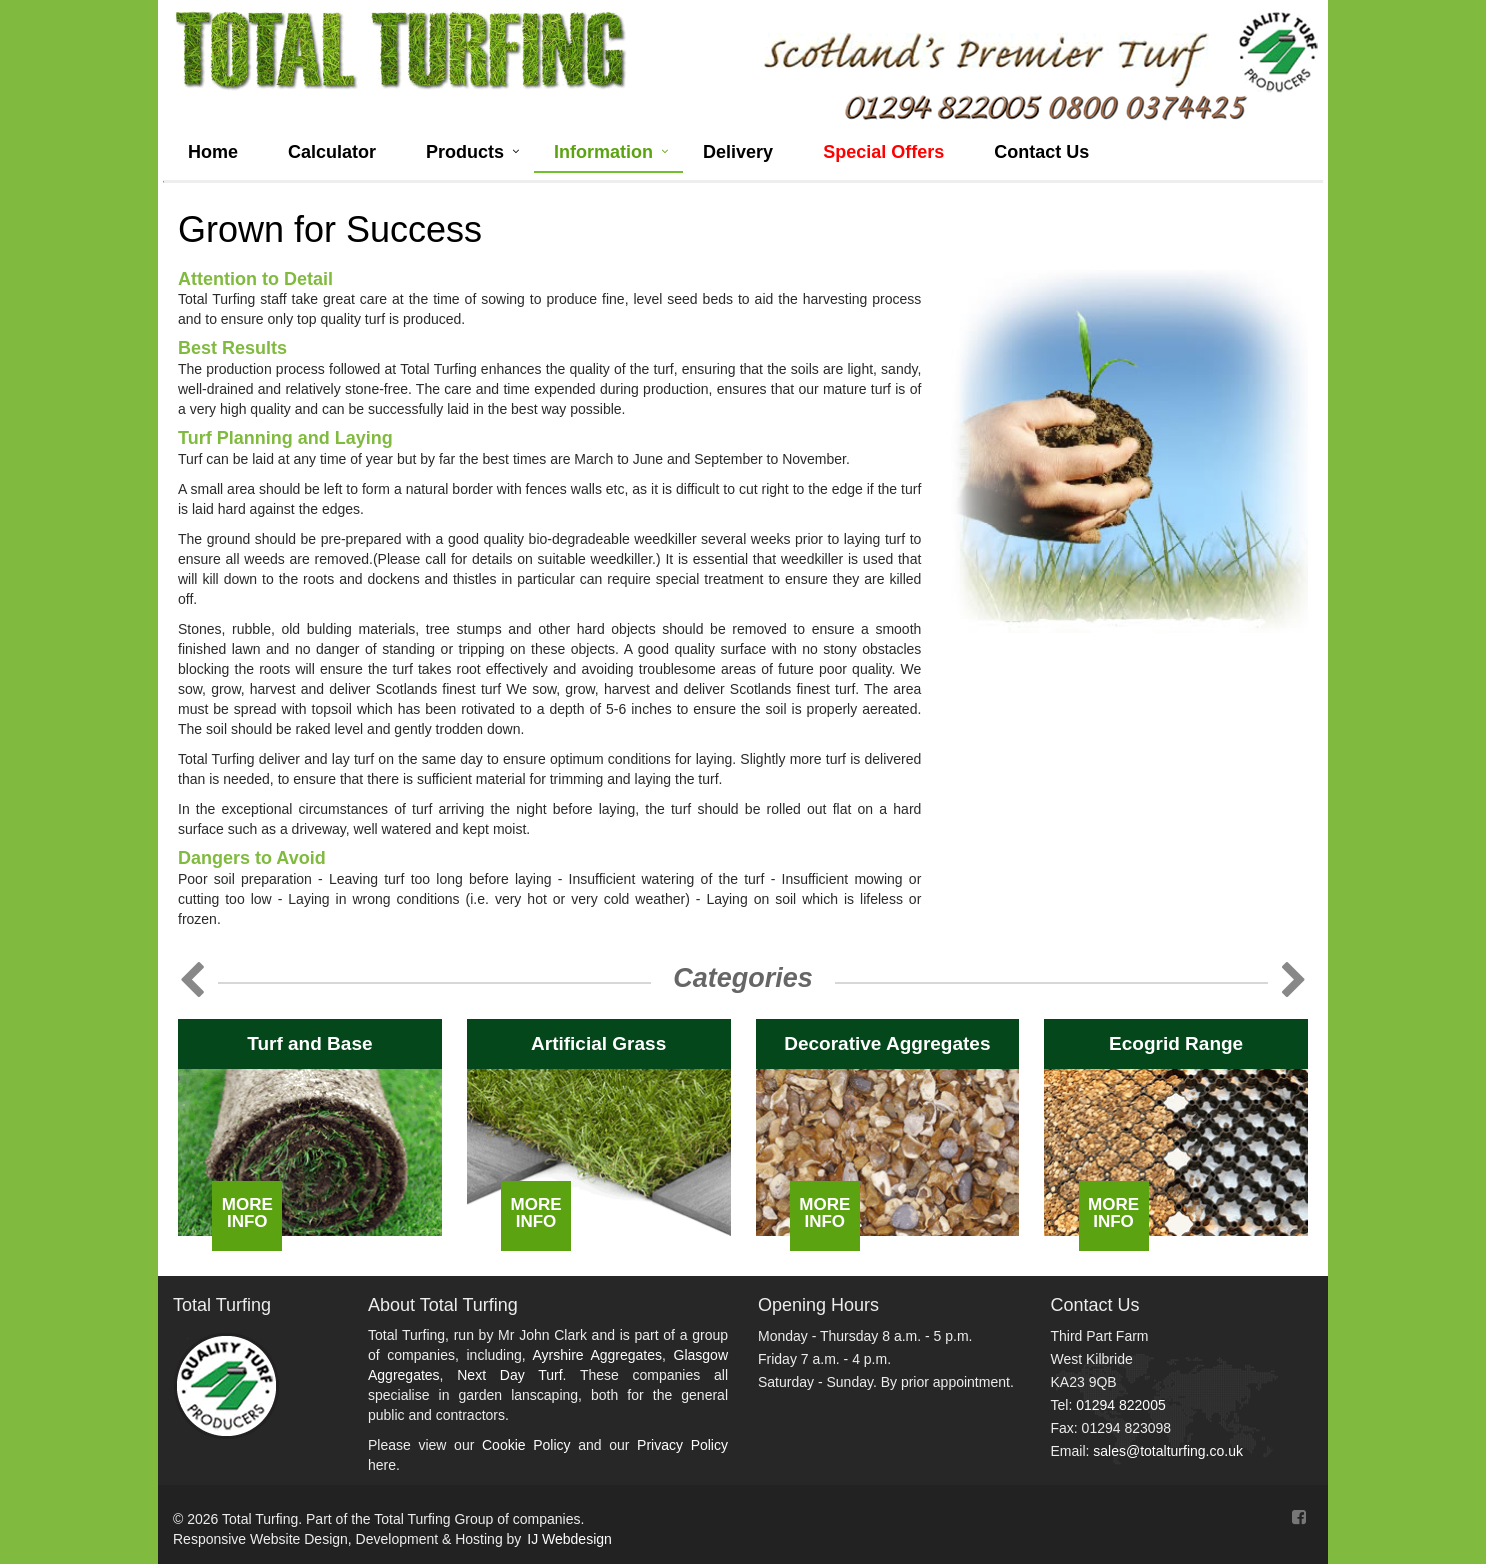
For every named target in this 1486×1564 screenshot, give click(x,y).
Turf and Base (309, 1043)
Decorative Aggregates (887, 1043)
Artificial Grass (598, 1043)
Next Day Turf (509, 1375)
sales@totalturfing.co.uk (1168, 1451)
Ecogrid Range (1176, 1043)
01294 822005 (1121, 1405)
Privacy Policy (682, 1445)
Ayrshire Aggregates (597, 1355)
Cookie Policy (526, 1445)
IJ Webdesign (569, 1539)
